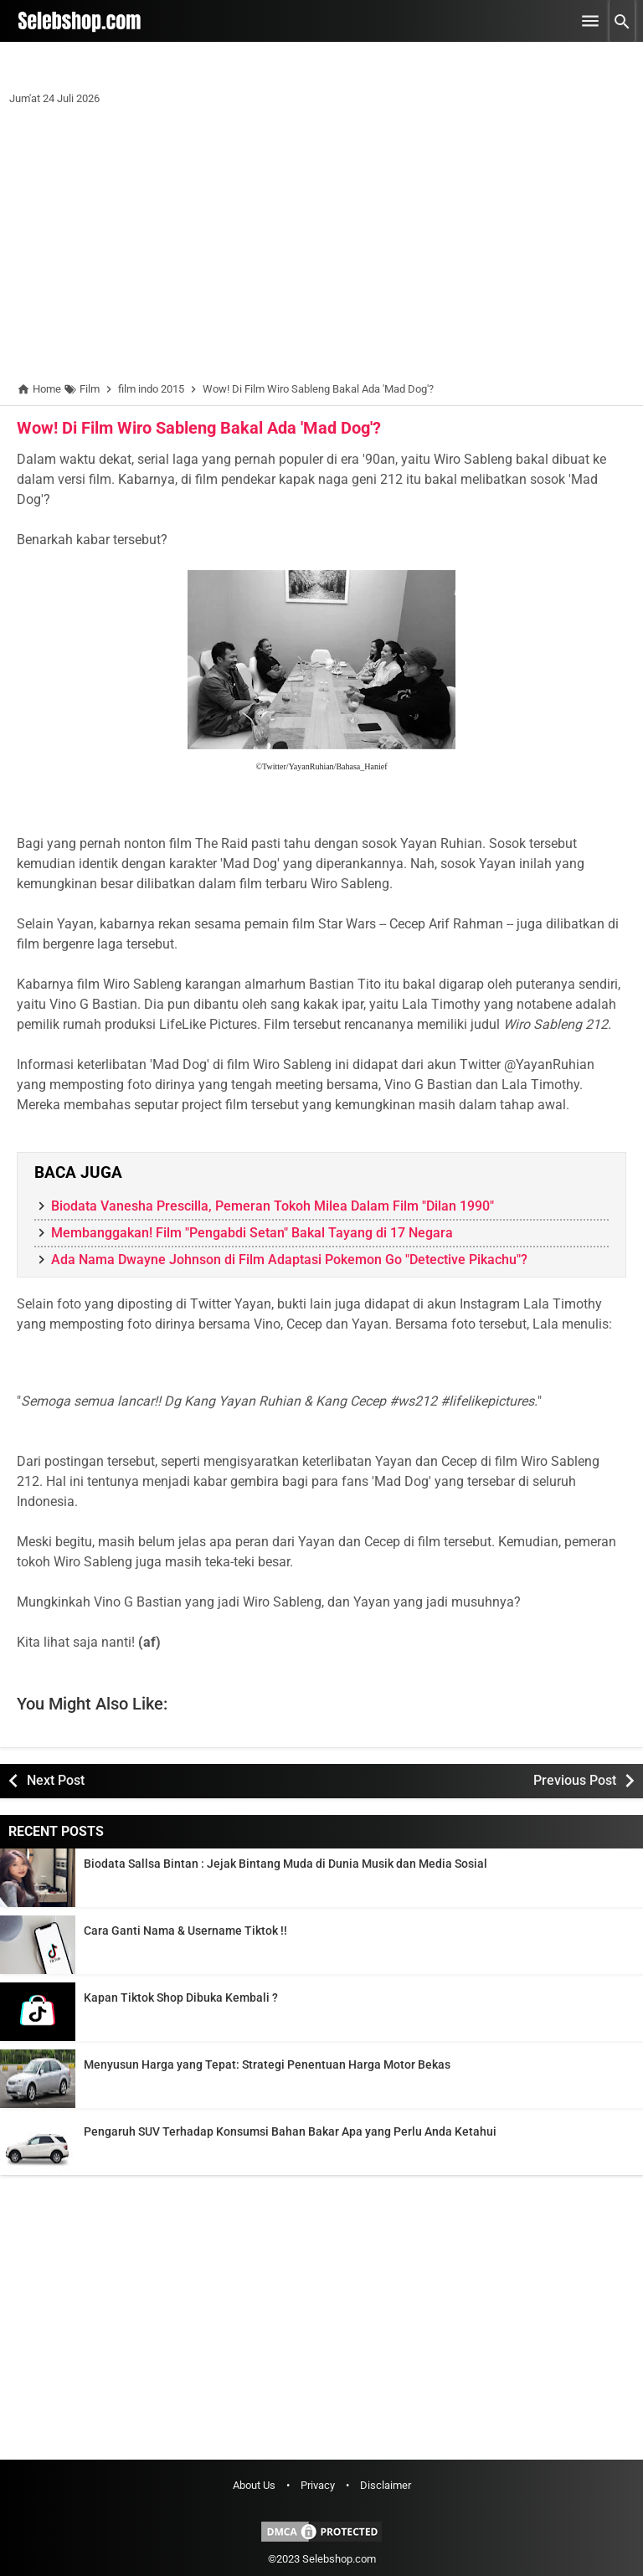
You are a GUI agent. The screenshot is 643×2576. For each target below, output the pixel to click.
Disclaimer (385, 2485)
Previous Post (574, 1780)
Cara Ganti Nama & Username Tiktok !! (185, 1930)
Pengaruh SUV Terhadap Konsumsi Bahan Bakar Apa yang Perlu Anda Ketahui (290, 2131)
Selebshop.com (339, 2559)
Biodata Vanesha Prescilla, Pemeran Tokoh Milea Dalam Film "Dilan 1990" (272, 1206)
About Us (254, 2485)
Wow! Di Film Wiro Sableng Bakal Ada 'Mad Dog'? (199, 428)
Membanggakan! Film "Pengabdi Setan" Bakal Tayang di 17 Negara (252, 1233)
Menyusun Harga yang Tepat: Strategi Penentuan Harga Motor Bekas (267, 2064)
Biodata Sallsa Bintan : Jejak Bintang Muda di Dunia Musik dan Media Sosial (285, 1863)
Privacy (318, 2485)
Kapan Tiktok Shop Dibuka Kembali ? (181, 1997)
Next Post (56, 1780)
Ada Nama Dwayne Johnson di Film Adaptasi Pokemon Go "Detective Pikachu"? (289, 1259)
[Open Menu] (590, 21)
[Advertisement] (321, 247)
